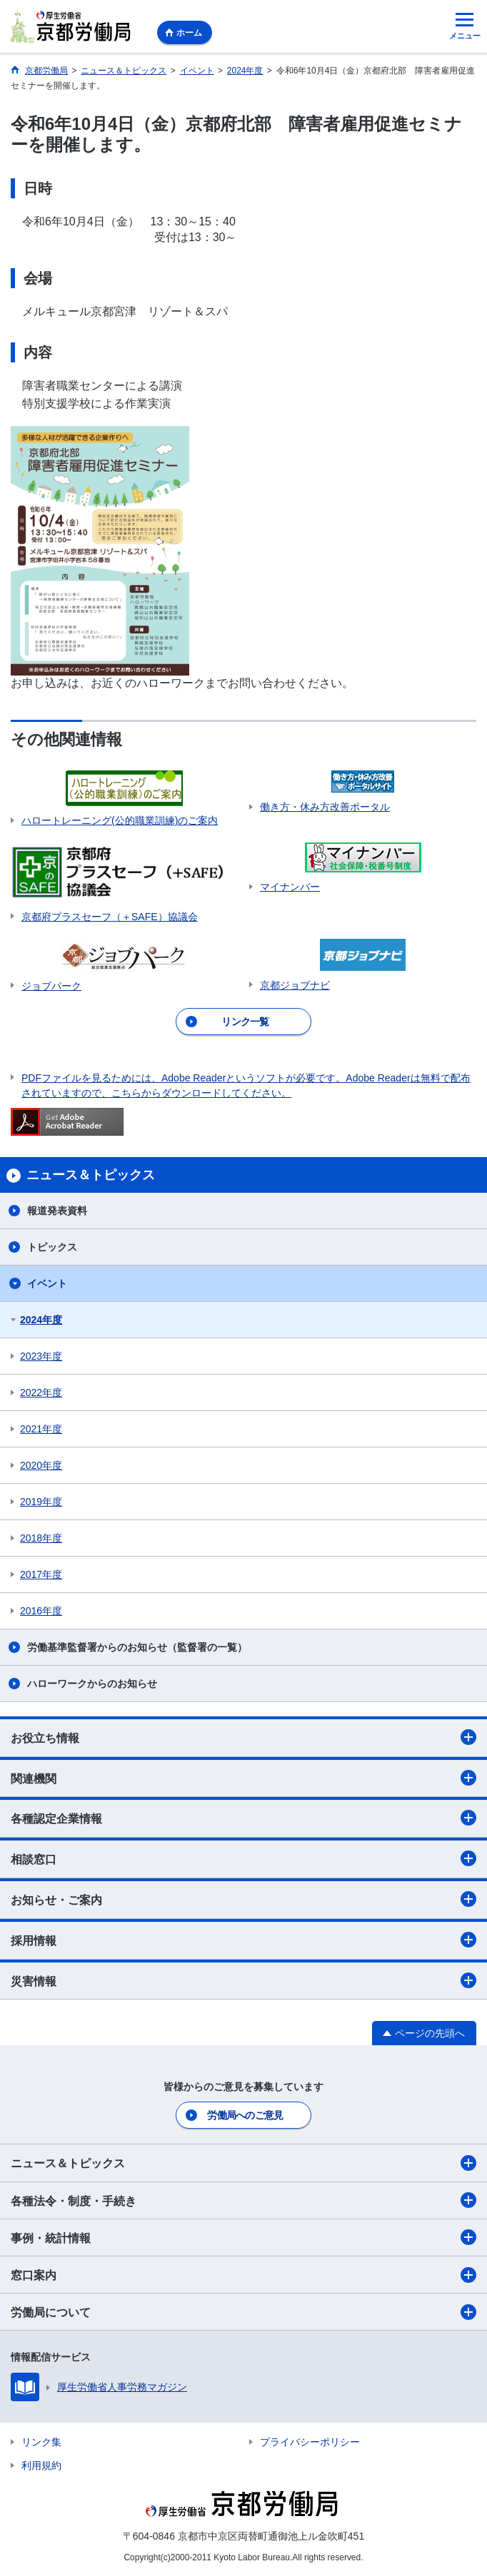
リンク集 (41, 2442)
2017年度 (41, 1574)
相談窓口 (243, 1858)
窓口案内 (243, 2275)
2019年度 (41, 1501)
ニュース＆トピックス (243, 2163)
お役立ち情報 (243, 1737)
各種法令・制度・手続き (243, 2200)
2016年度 (41, 1611)
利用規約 (41, 2465)
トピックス (52, 1247)
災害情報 (243, 1980)
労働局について (243, 2312)
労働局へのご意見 (245, 2115)
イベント (47, 1283)
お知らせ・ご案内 (243, 1899)
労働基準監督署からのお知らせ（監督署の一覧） (137, 1647)
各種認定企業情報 (243, 1818)
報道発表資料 (57, 1210)
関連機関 (243, 1778)
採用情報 (243, 1940)
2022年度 (41, 1392)
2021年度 (41, 1429)
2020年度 (41, 1465)
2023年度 (41, 1356)
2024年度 (41, 1319)
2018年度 (41, 1538)
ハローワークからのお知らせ (92, 1683)
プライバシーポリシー (310, 2442)
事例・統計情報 (243, 2237)
